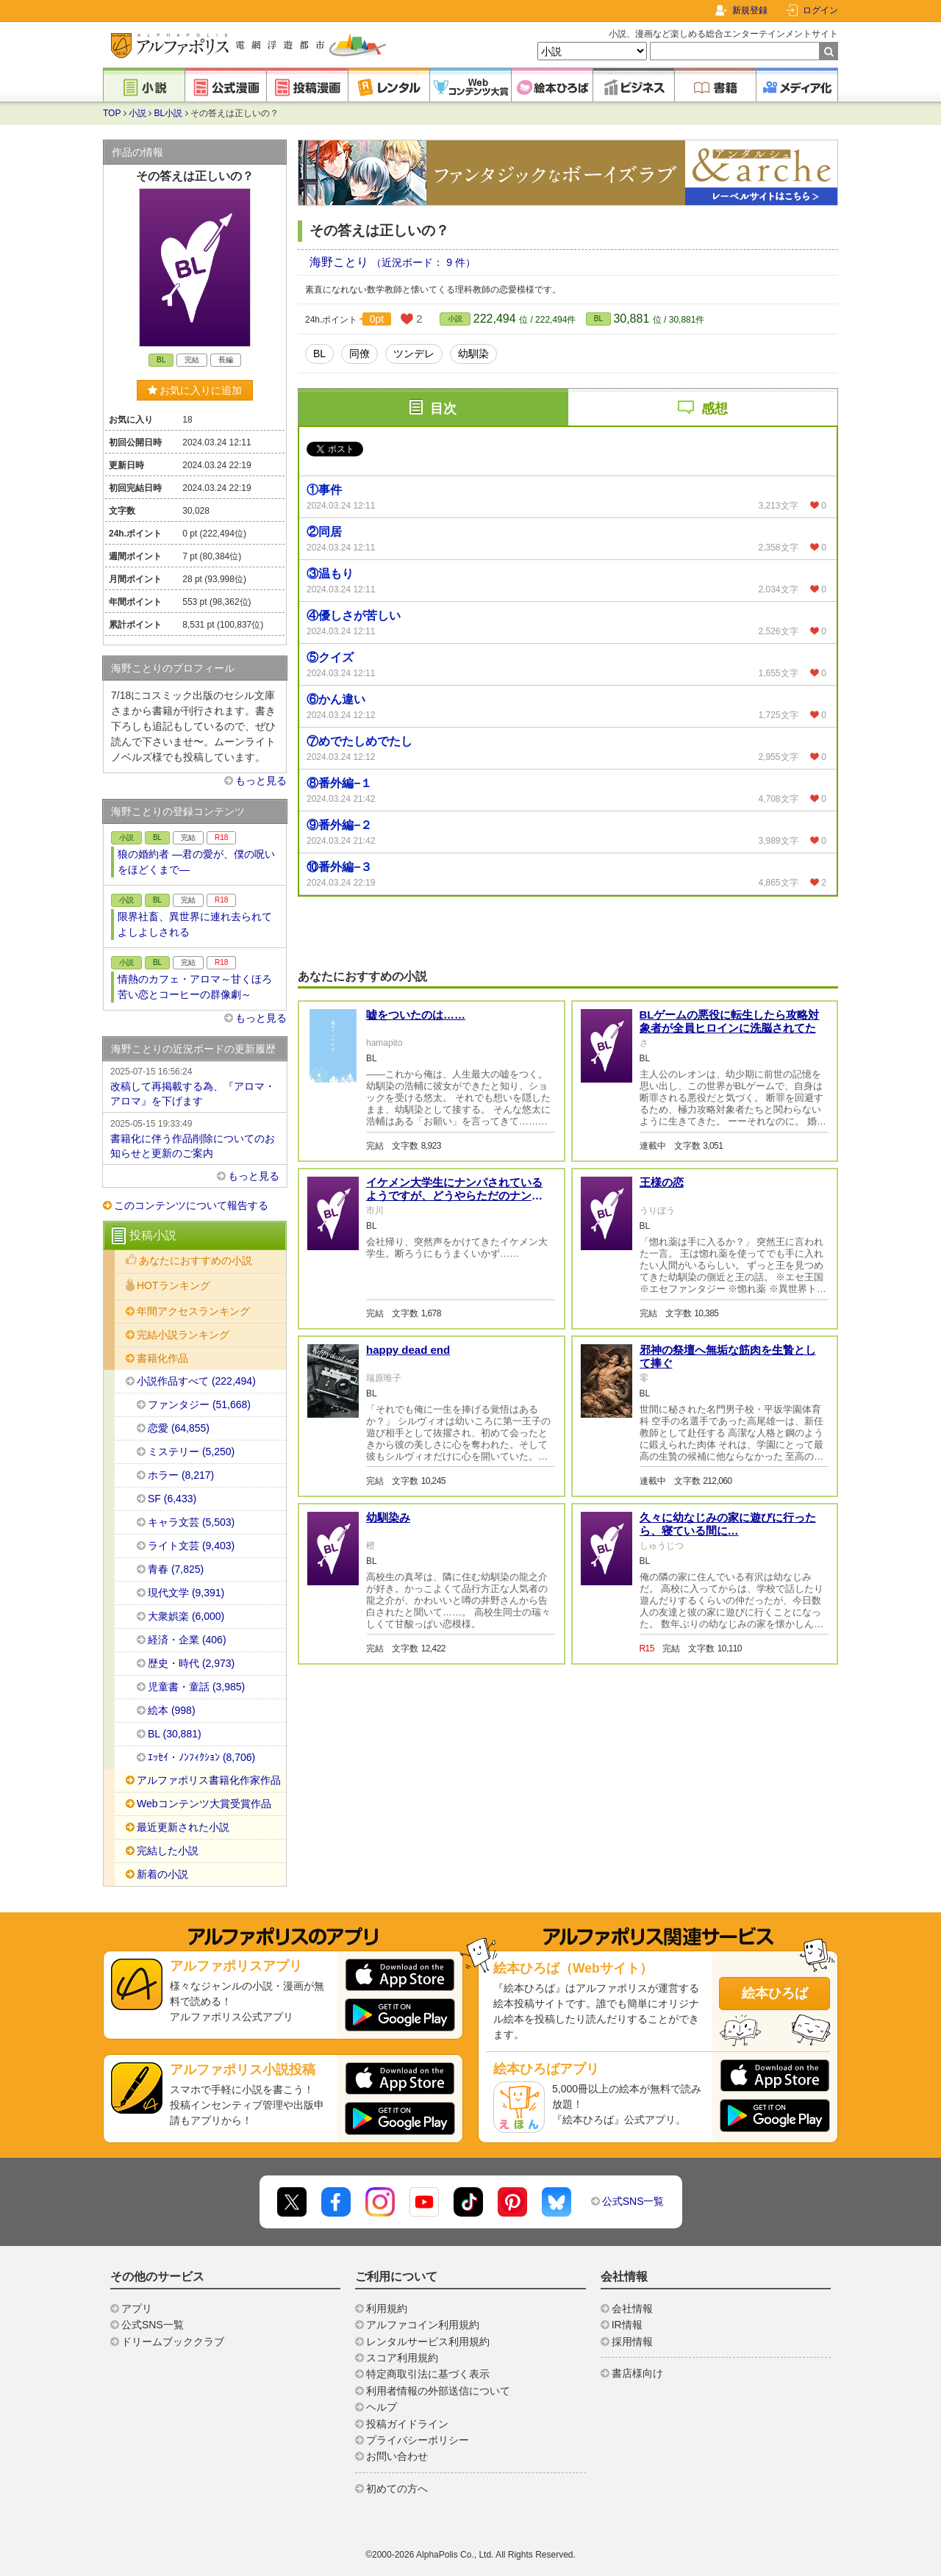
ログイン (820, 10)
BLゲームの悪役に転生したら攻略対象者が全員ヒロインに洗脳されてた (730, 1021)
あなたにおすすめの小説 (195, 1260)
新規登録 (750, 10)
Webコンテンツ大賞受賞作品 (204, 1803)
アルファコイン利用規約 (422, 2325)
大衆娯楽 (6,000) (186, 1616)
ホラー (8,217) (181, 1475)
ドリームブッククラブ (172, 2341)
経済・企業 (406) (187, 1640)
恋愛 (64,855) (179, 1428)
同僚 (359, 353)
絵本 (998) (172, 1710)
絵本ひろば (775, 1993)
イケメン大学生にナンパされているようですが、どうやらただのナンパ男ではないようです (454, 1195)
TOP (112, 113)
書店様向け (637, 2373)
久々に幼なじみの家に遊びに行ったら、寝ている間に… (728, 1524)
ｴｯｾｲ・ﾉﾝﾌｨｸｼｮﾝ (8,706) (201, 1757)
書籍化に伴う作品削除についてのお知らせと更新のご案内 (194, 1137)
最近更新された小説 (183, 1827)
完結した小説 (167, 1850)
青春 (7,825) (176, 1569)
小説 (137, 113)
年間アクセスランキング (193, 1311)
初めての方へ (397, 2488)
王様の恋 (662, 1182)
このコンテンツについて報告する (191, 1205)
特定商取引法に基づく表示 (428, 2374)
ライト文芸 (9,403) (191, 1545)
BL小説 (168, 113)
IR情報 (627, 2325)
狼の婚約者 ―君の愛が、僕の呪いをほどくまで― (196, 861)
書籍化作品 (162, 1358)
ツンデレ (413, 353)
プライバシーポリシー (417, 2440)
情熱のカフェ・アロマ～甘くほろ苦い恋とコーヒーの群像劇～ (195, 986)
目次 (443, 408)
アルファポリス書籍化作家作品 (209, 1780)
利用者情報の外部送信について (438, 2391)
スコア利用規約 (402, 2358)
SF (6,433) (172, 1498)
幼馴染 (473, 353)
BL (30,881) (174, 1734)
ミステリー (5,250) (191, 1451)
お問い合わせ (397, 2456)
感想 (714, 408)
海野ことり (340, 262)
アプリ (136, 2308)
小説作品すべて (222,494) (196, 1381)
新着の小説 (162, 1874)
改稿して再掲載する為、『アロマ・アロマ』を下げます (194, 1085)
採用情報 (632, 2341)
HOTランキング (173, 1285)
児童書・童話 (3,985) (196, 1687)
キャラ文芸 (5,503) (191, 1522)
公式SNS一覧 (633, 2201)
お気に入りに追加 (195, 390)
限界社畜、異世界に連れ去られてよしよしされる (195, 924)
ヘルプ (381, 2407)
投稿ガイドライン (407, 2424)
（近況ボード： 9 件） (423, 262)
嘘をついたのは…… (415, 1014)
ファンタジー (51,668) (199, 1404)
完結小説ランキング (183, 1335)
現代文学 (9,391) (186, 1593)
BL (598, 319)
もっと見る (261, 780)
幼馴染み (388, 1517)
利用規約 (386, 2308)
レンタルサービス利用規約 (428, 2341)
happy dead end (408, 1349)
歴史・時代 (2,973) (191, 1663)
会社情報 (632, 2308)
